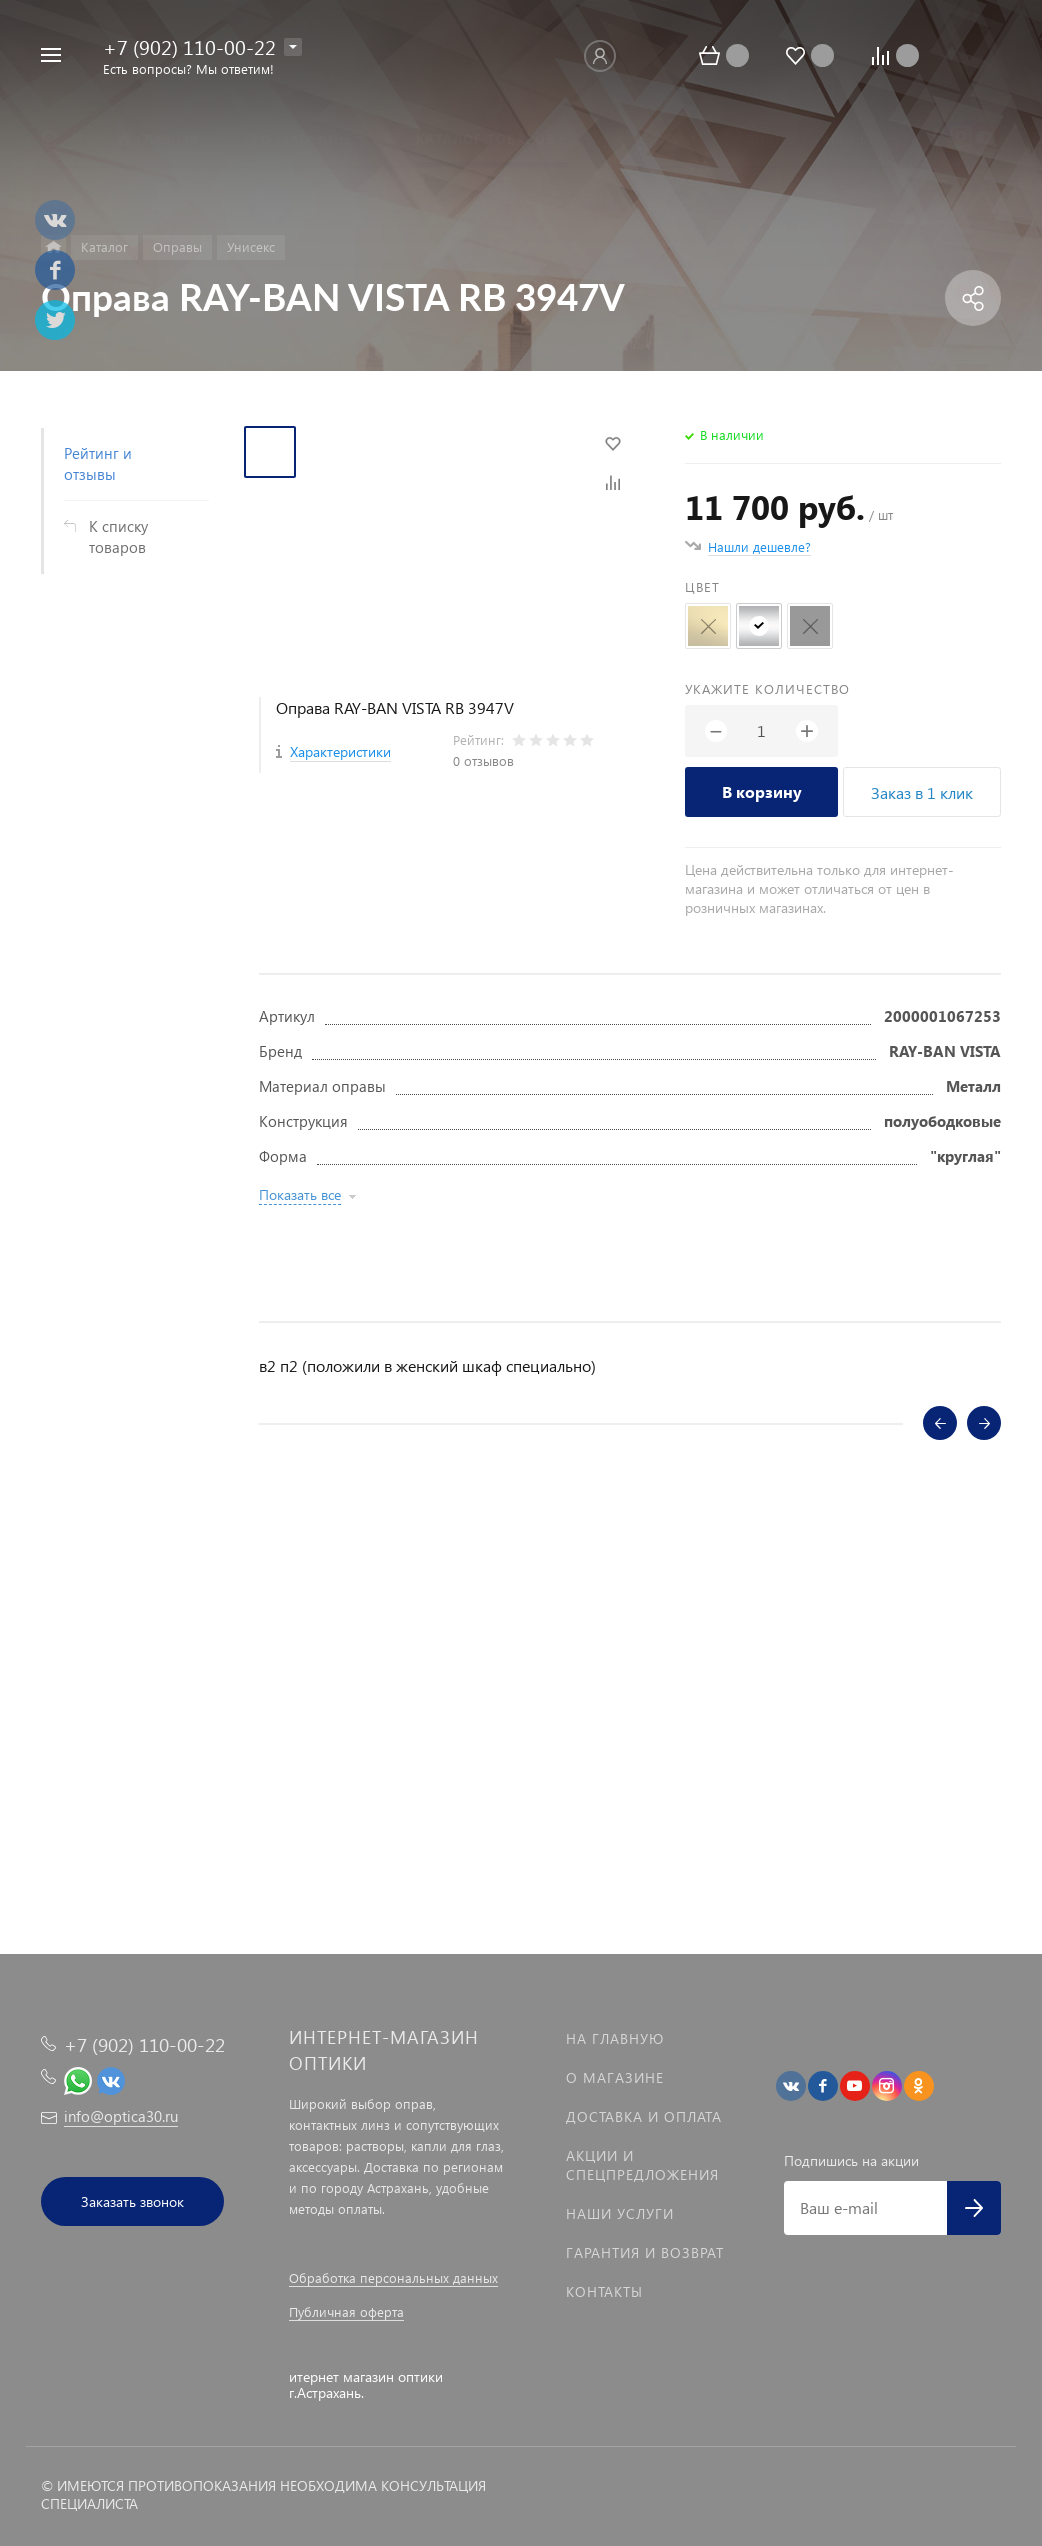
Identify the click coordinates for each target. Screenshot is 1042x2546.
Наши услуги (620, 2213)
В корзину (762, 791)
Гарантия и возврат (645, 2252)
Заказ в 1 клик (922, 792)
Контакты (604, 2291)
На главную (615, 2038)
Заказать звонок (132, 2201)
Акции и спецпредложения (642, 2165)
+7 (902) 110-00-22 (189, 46)
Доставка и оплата (644, 2116)
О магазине (615, 2077)
